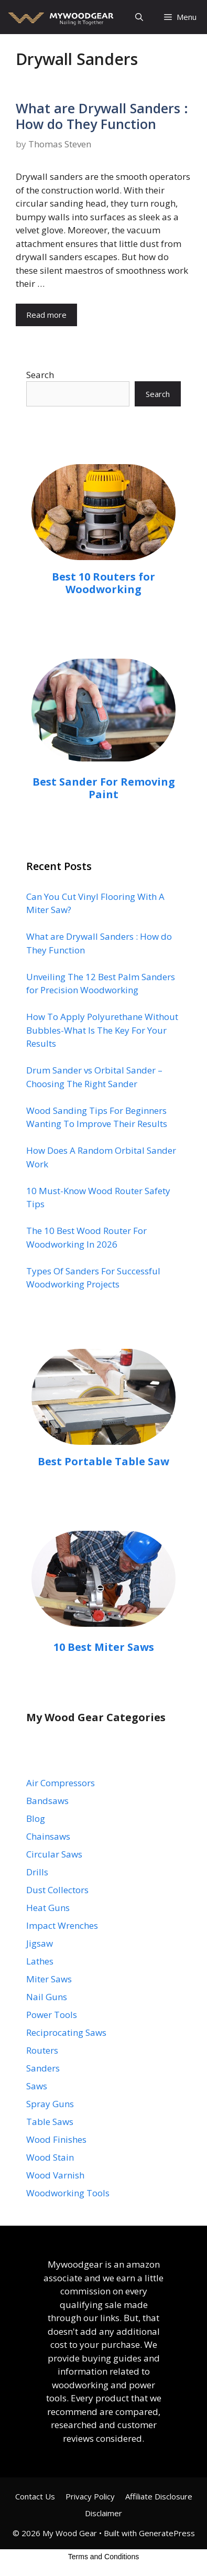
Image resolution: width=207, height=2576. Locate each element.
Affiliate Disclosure (158, 2496)
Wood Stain (50, 2157)
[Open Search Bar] (139, 17)
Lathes (39, 1961)
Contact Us (35, 2496)
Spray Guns (50, 2104)
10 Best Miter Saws (103, 1647)
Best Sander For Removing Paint (103, 788)
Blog (35, 1818)
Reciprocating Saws (66, 2032)
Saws (36, 2086)
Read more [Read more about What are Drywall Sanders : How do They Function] (46, 314)
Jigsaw (39, 1943)
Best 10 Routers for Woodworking (103, 583)
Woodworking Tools (68, 2193)
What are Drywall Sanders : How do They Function (102, 116)
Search (40, 375)
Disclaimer (103, 2513)
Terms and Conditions (103, 2556)
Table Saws (49, 2122)
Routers (42, 2050)
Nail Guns (46, 1997)
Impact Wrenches (62, 1925)
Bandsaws (47, 1801)
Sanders (43, 2068)
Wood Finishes (56, 2139)
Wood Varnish (55, 2175)
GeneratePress (167, 2533)
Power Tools (51, 2015)
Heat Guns (48, 1908)
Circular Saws (54, 1854)
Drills (37, 1872)
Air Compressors (60, 1783)
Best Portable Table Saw (103, 1461)
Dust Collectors (57, 1890)
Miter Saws (49, 1979)
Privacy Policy (90, 2496)
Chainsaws (48, 1836)
